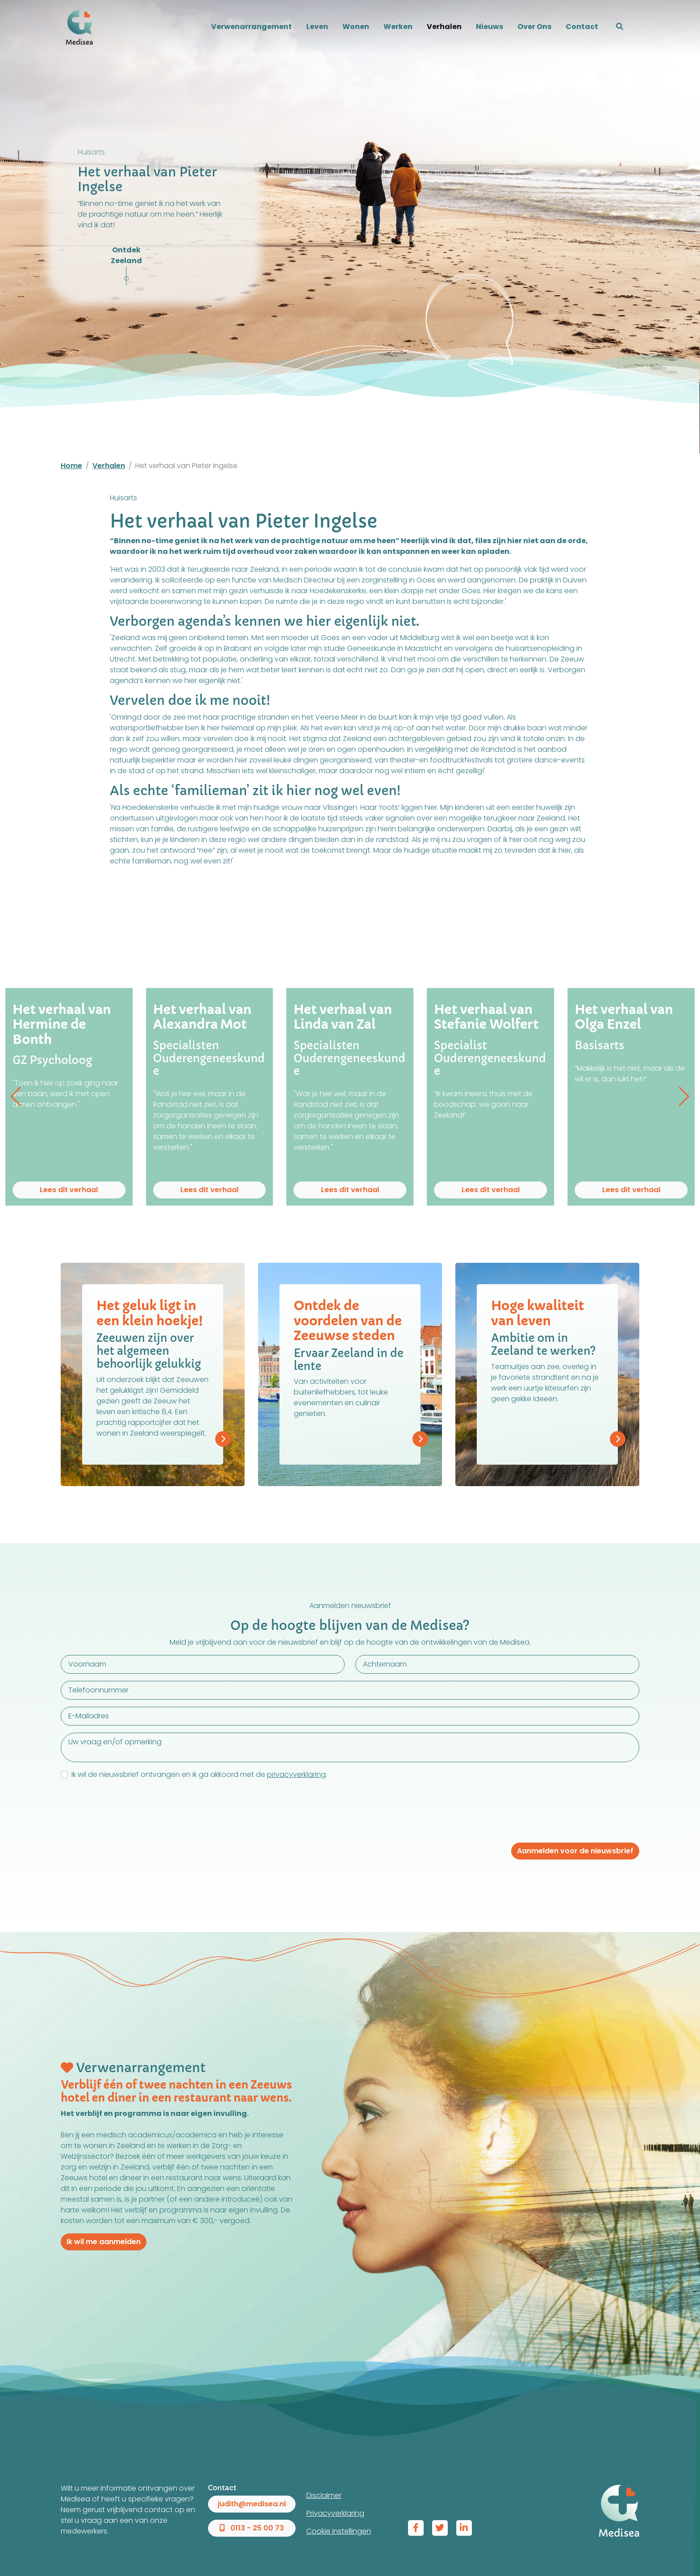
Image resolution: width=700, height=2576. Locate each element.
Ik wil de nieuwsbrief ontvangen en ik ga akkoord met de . (199, 1774)
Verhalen (444, 26)
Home (71, 466)
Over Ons (534, 26)
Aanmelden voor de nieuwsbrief (575, 1851)
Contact (582, 26)
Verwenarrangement (251, 26)
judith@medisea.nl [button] (252, 2504)
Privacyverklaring (335, 2513)
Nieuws (489, 26)
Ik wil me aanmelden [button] (104, 2242)
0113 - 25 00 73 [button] (252, 2528)
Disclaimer (324, 2495)
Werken (397, 26)
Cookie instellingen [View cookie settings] (338, 2531)
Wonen (355, 26)
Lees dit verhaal (69, 1190)
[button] (619, 27)
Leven (317, 26)
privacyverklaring (296, 1774)
